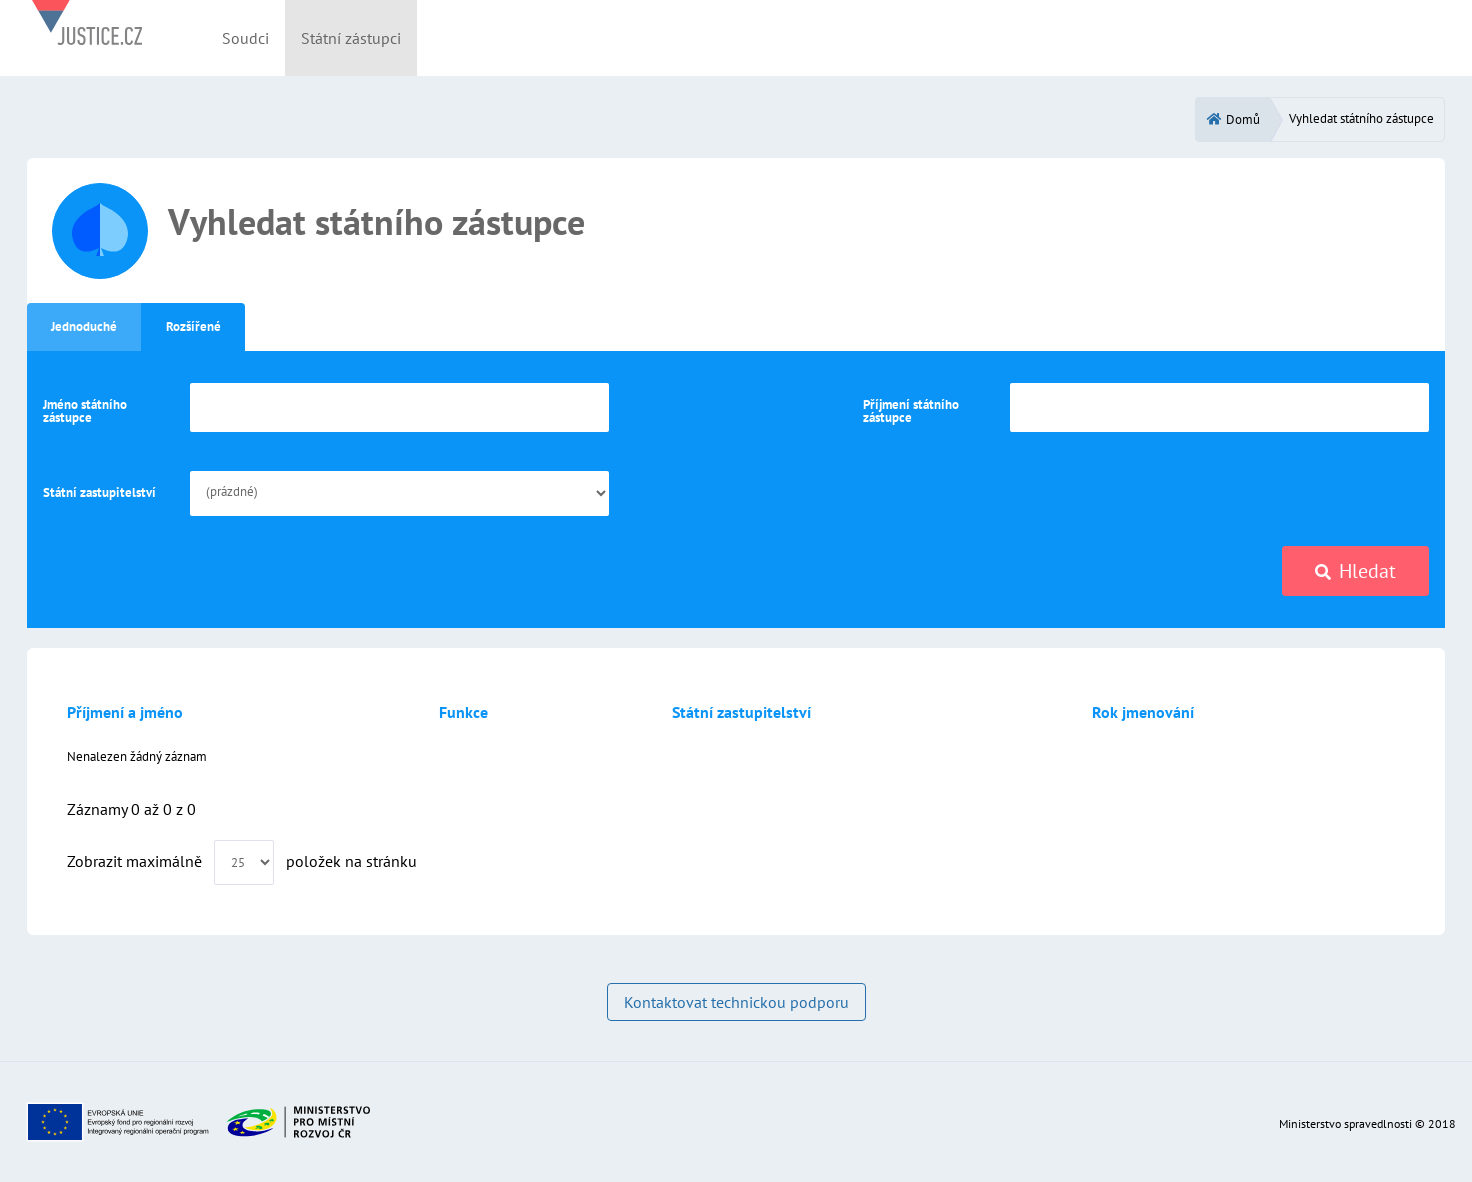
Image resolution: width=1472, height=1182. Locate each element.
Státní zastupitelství (99, 492)
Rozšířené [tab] (193, 326)
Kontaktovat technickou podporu (736, 1002)
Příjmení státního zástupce (911, 411)
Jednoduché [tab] (84, 326)
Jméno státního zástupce (85, 411)
